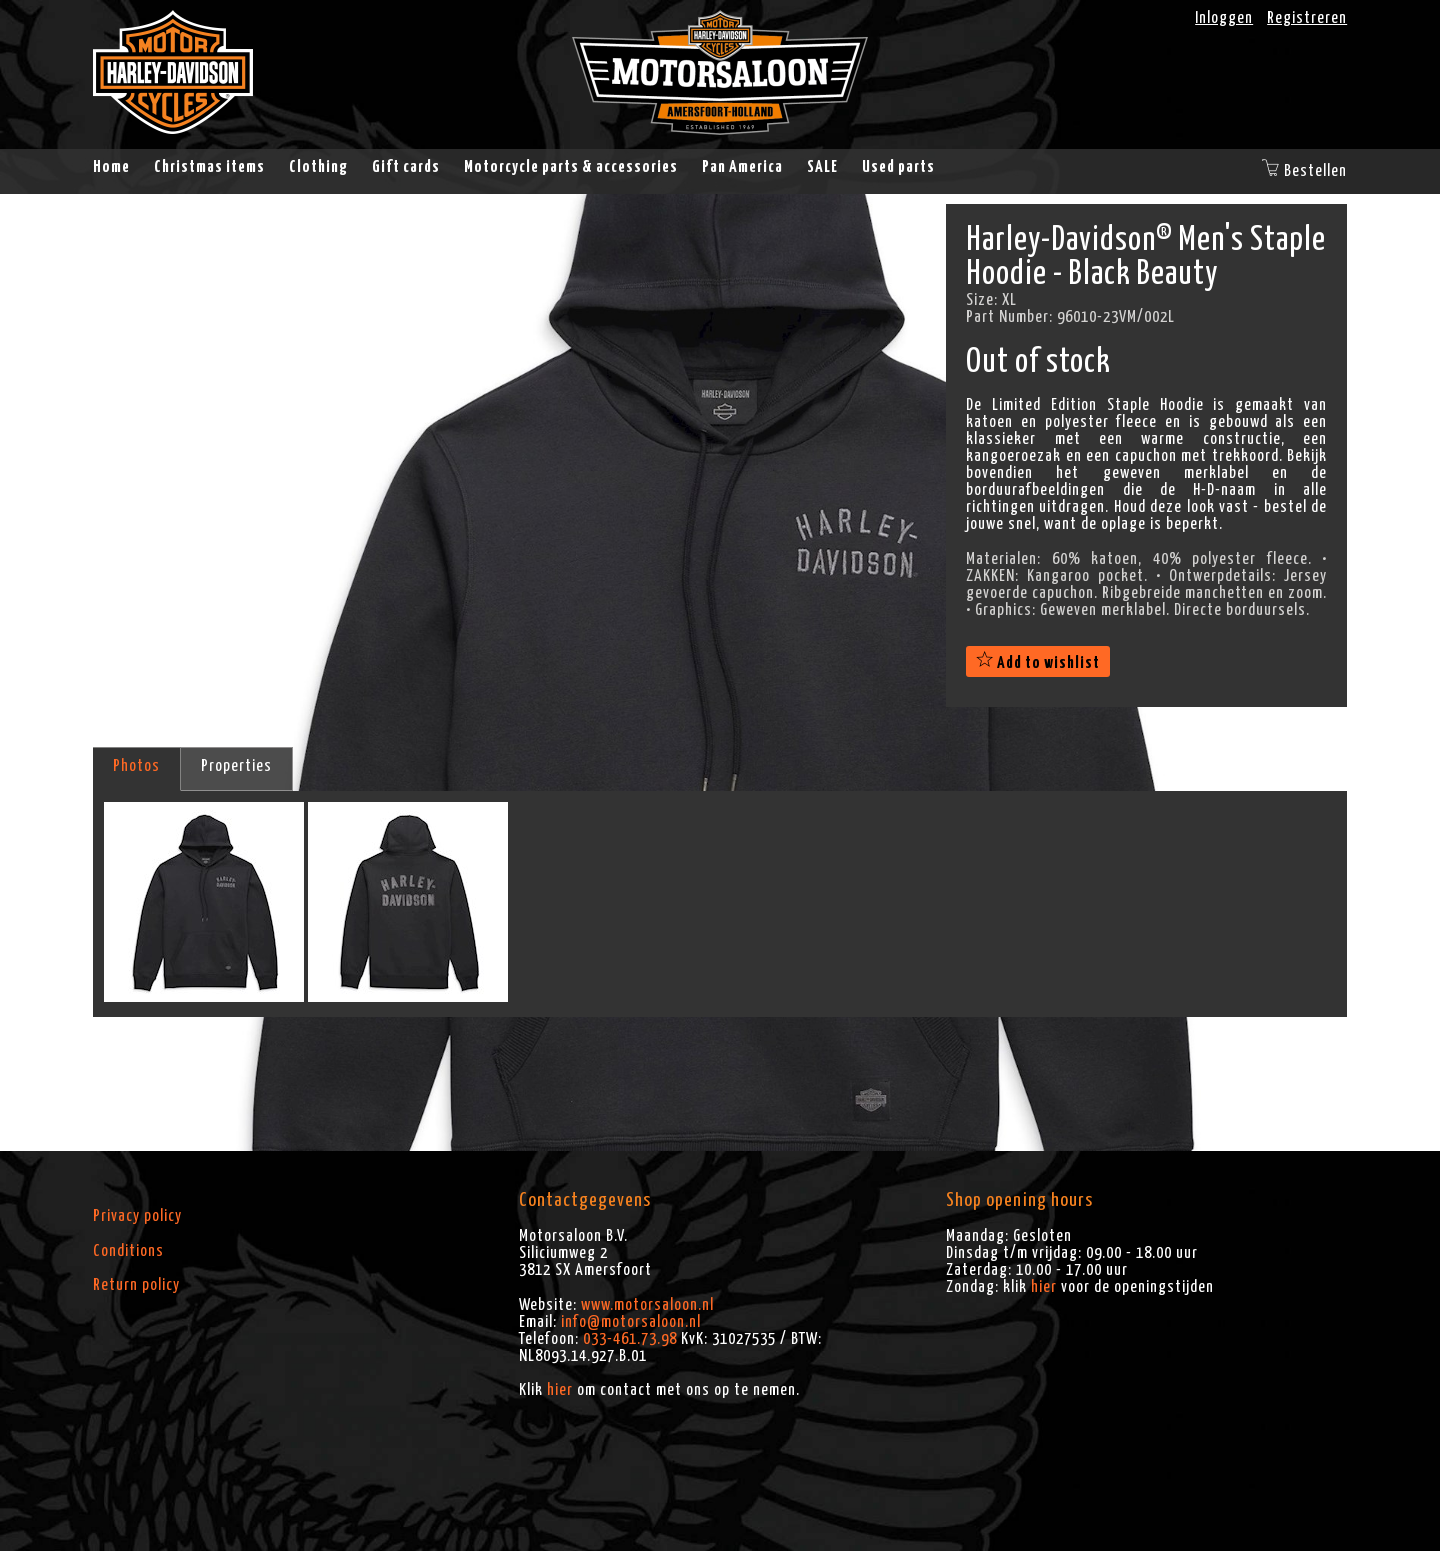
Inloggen (1224, 18)
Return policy (136, 1285)
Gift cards (406, 167)
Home (111, 167)
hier (560, 1390)
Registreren (1307, 18)
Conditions (128, 1251)
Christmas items (209, 167)
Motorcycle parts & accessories (571, 167)
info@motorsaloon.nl (631, 1322)
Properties (236, 766)
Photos (136, 766)
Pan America (742, 167)
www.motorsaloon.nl (647, 1305)
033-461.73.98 (630, 1339)
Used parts (898, 167)
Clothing (318, 167)
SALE (822, 167)
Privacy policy (137, 1216)
